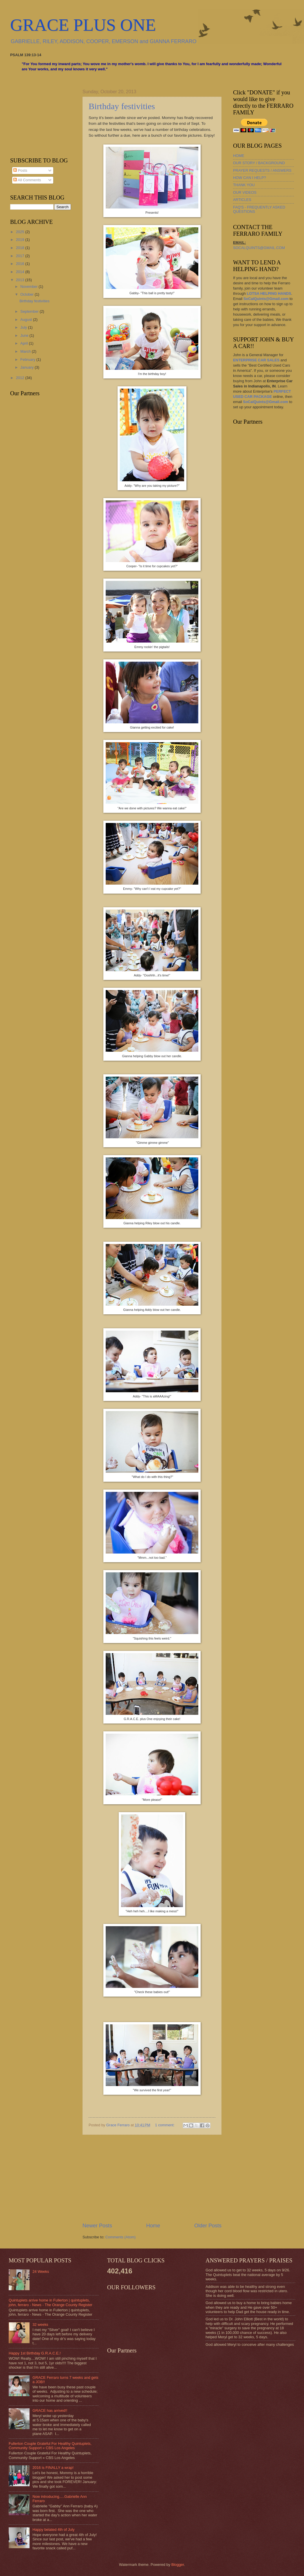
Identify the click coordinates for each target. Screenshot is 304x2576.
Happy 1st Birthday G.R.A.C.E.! (35, 2353)
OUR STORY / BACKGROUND (259, 163)
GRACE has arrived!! (49, 2410)
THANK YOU (244, 185)
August (26, 319)
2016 (20, 263)
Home (153, 2226)
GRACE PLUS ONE (83, 24)
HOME (238, 155)
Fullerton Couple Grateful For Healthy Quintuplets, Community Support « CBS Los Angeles (50, 2445)
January (27, 367)
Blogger (177, 2564)
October (27, 294)
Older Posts (207, 2226)
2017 (20, 256)
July (24, 327)
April (24, 343)
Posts (20, 170)
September (30, 311)
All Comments (27, 180)
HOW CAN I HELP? (249, 177)
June (25, 335)
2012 (20, 378)
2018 (20, 248)
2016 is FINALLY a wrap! (53, 2467)
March (26, 351)
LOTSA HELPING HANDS (269, 293)
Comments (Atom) (120, 2237)
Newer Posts (97, 2226)
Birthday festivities (122, 106)
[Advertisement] (152, 2178)
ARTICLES (242, 199)
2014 (20, 272)
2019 (20, 239)
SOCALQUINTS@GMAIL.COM (259, 248)
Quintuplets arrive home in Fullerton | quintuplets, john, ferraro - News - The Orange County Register (50, 2302)
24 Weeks (40, 2271)
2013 (20, 280)
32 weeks (40, 2324)
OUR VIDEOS (245, 192)
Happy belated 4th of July (53, 2529)
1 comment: (165, 2125)
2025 (20, 232)
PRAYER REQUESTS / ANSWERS (262, 170)
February (28, 359)
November (29, 286)
